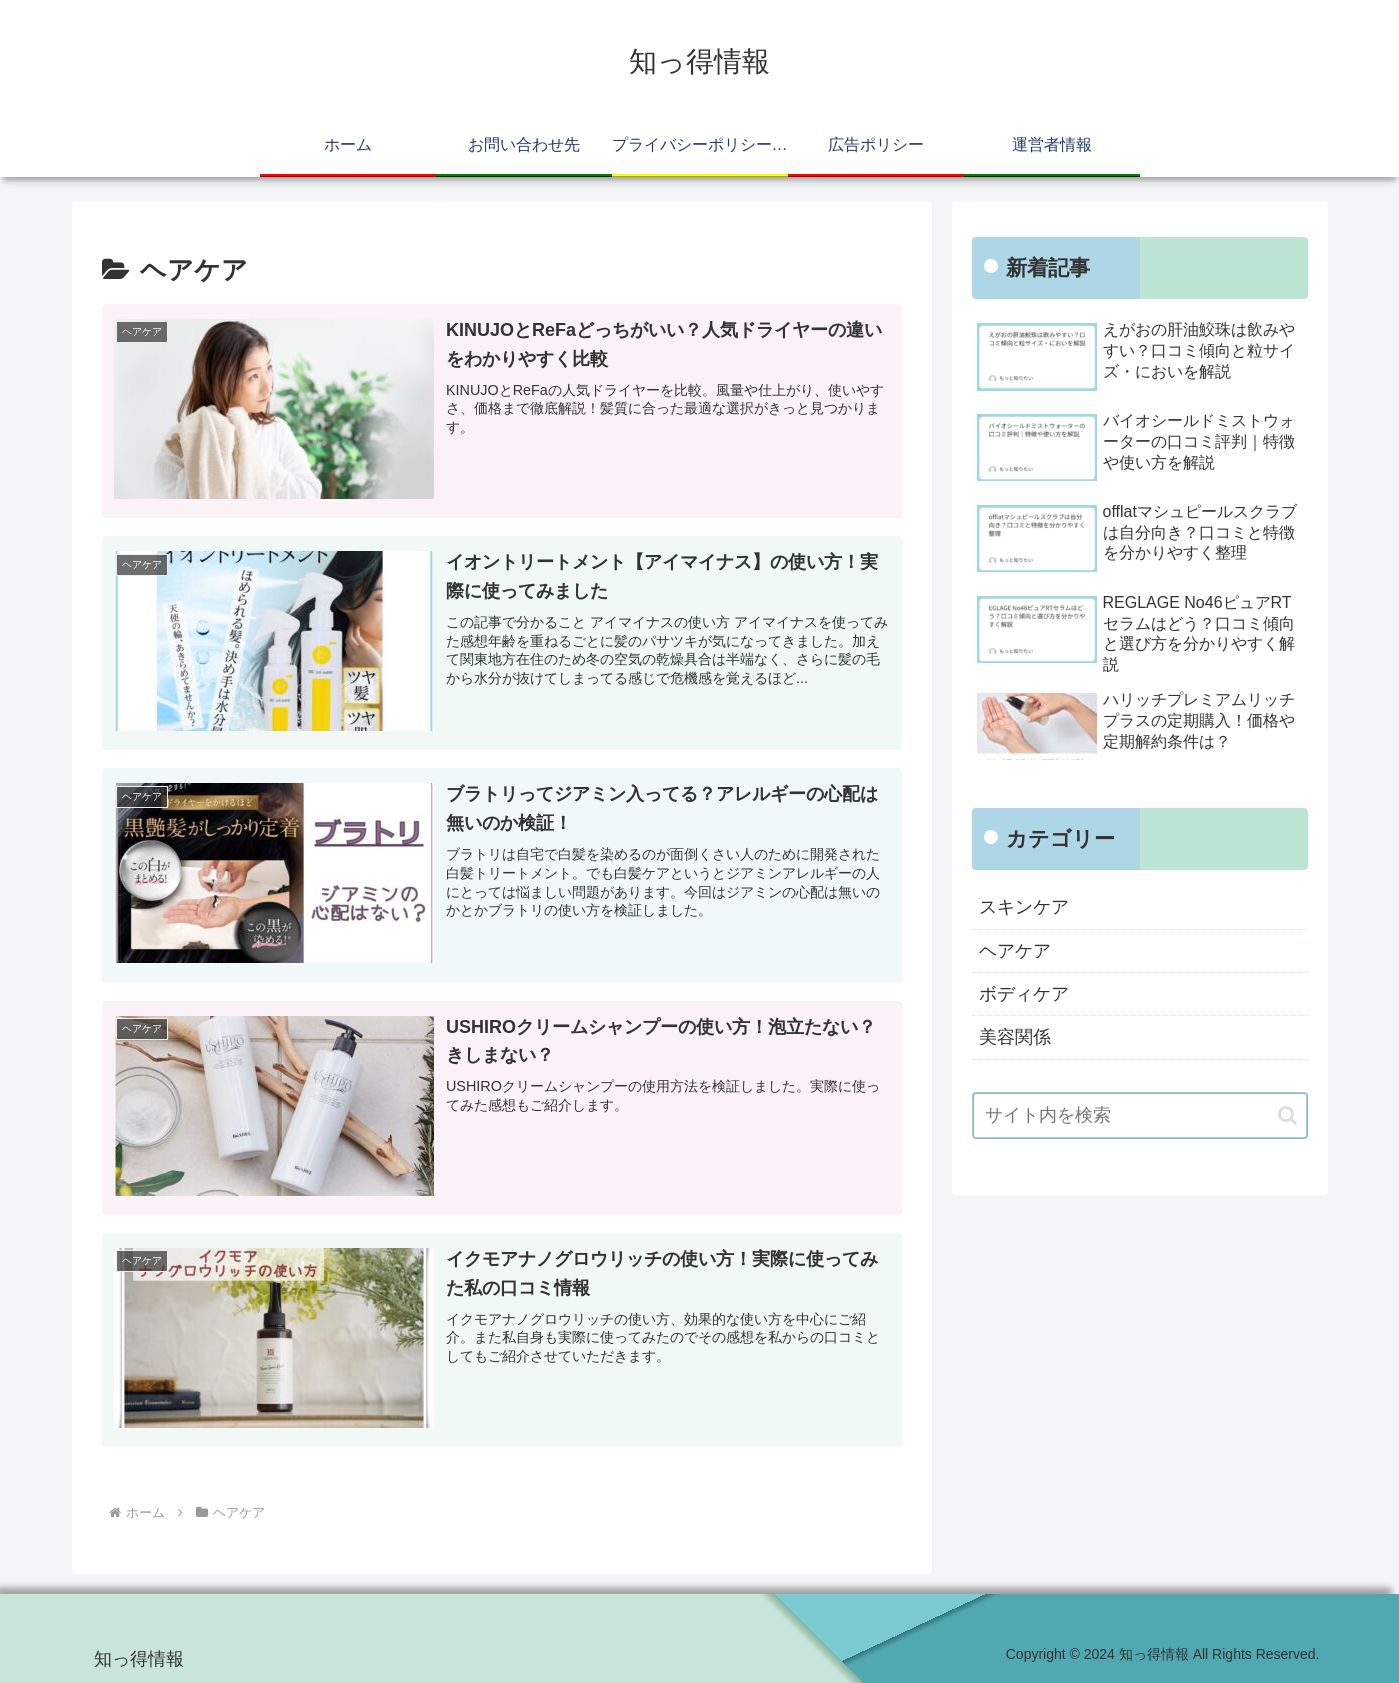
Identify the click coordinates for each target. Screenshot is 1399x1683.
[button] (1287, 1115)
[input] (1140, 1115)
